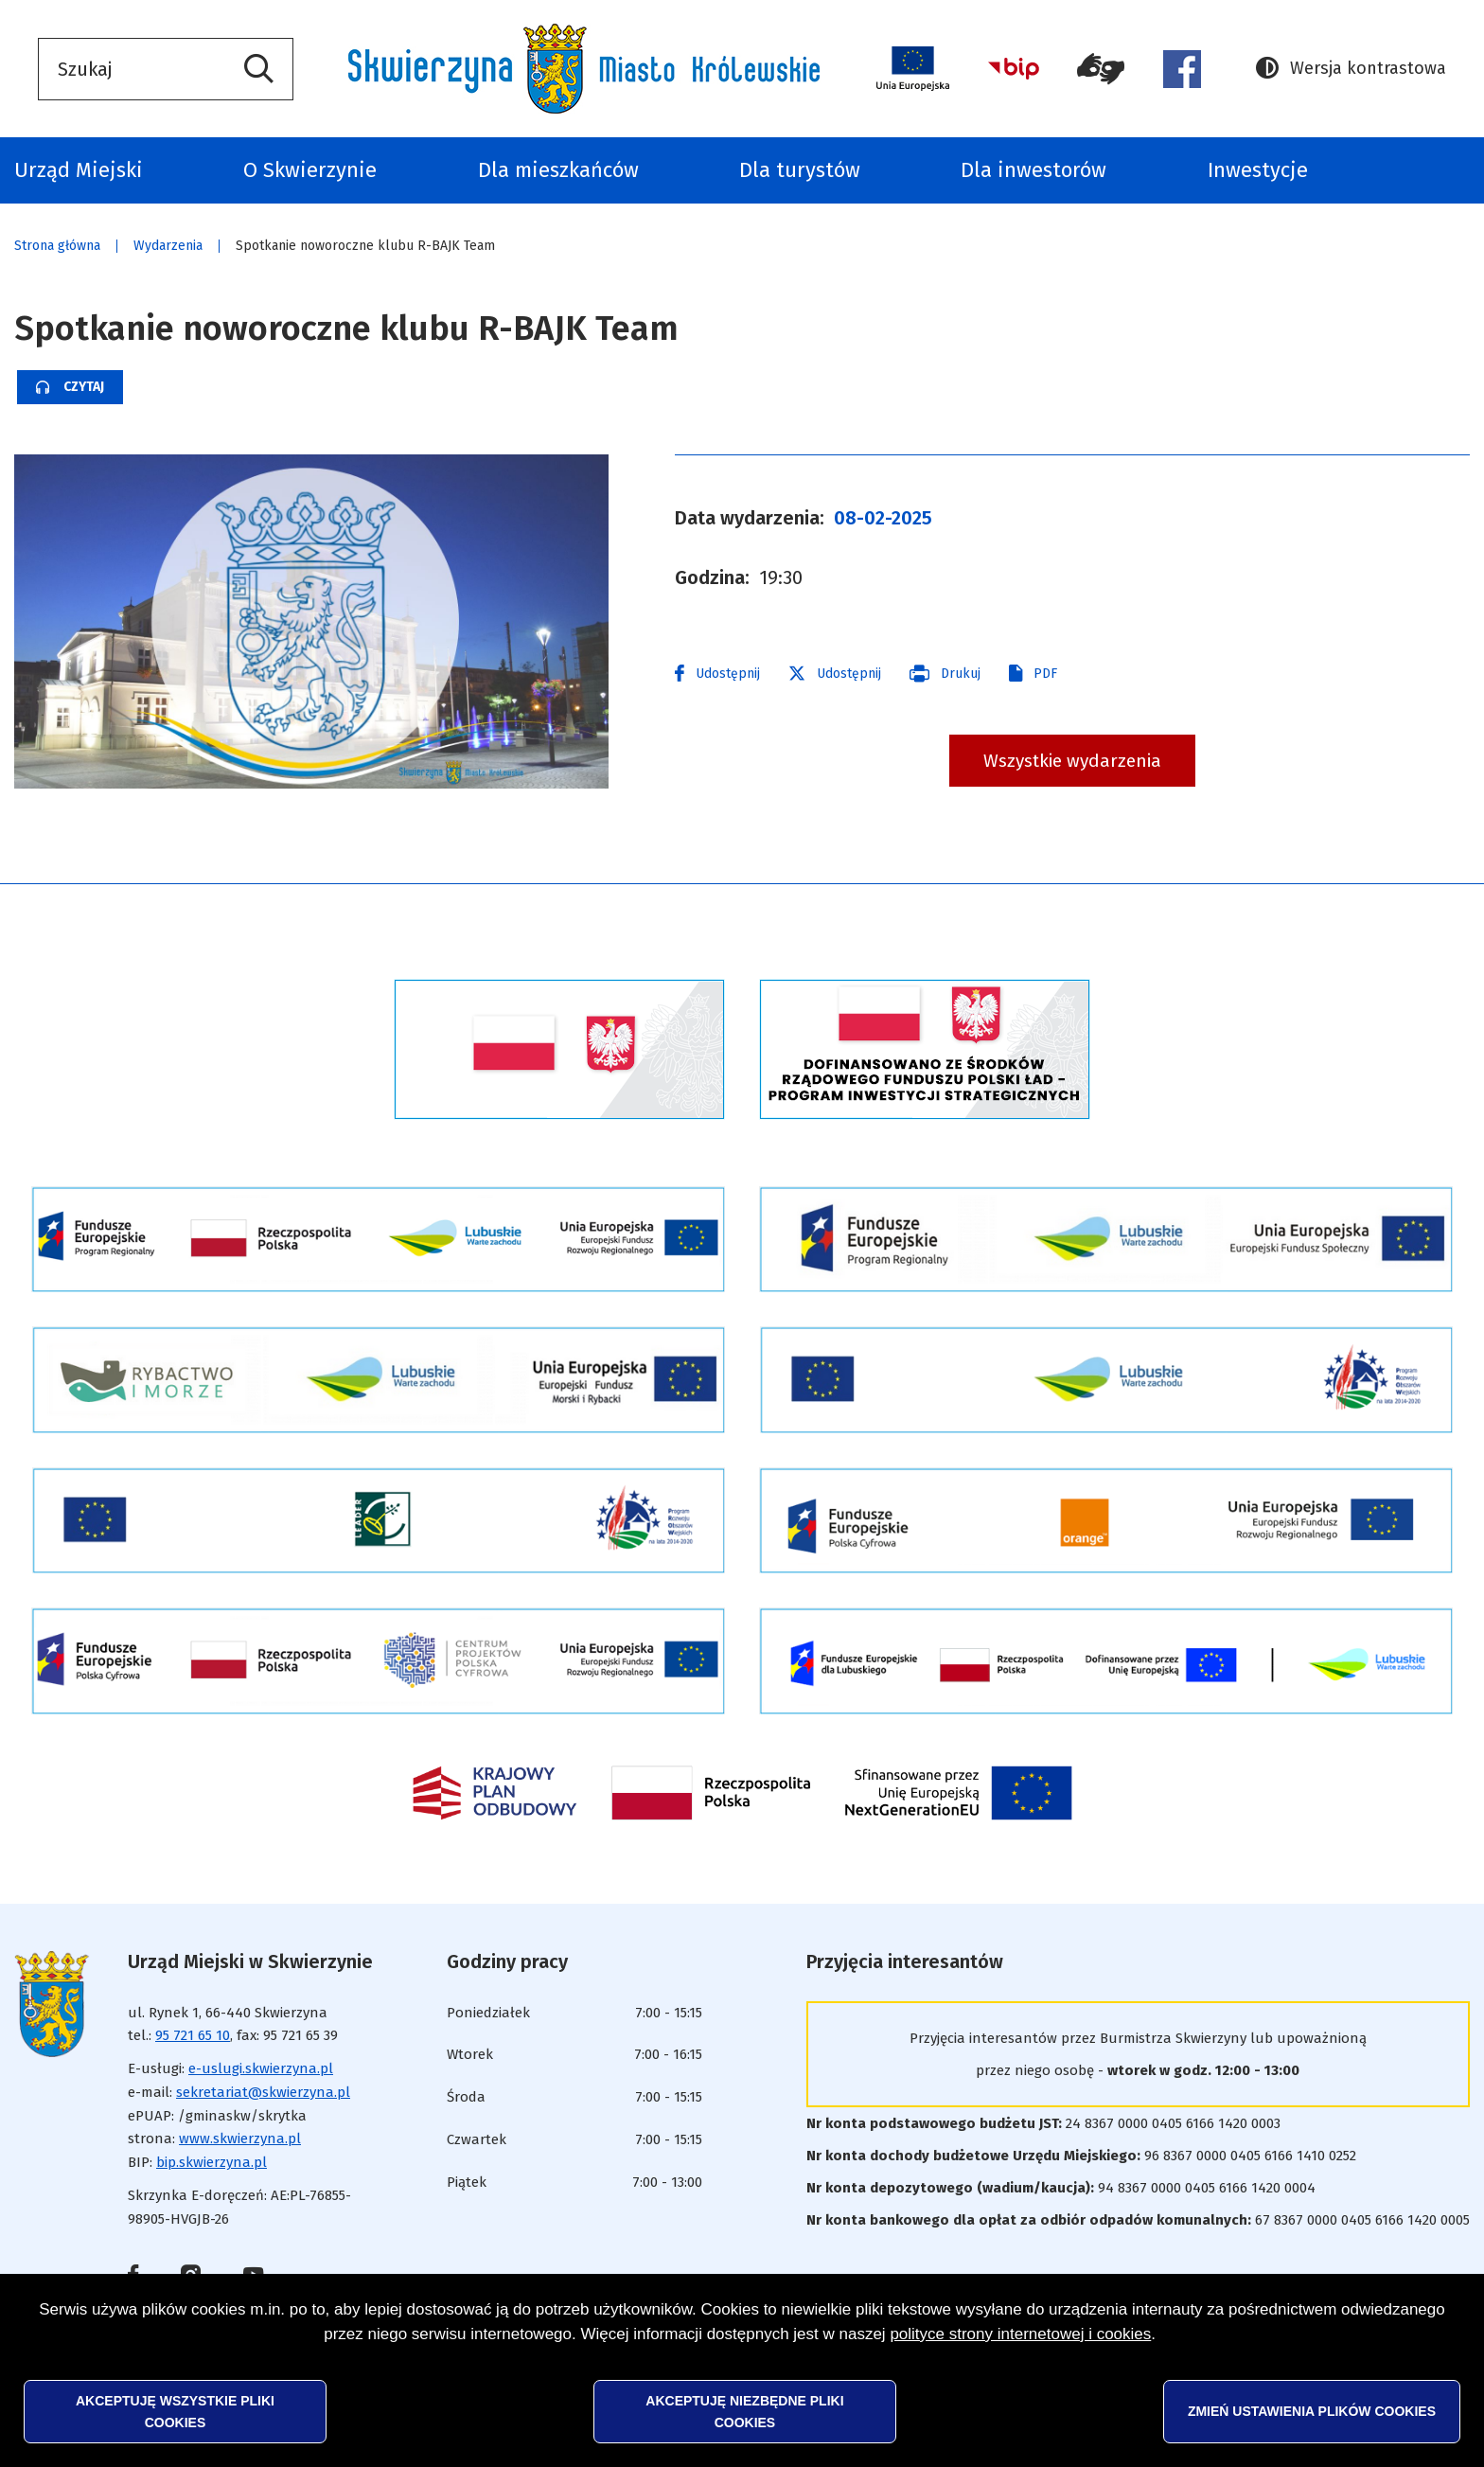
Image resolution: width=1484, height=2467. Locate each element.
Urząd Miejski (78, 170)
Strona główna (57, 246)
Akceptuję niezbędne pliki (744, 2411)
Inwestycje (1258, 170)
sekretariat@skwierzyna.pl (263, 2092)
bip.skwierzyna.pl (211, 2162)
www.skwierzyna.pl (240, 2138)
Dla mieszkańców (558, 170)
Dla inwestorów (1033, 170)
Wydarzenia (168, 246)
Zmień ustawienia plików (1312, 2411)
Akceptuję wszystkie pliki (175, 2411)
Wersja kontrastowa (1351, 68)
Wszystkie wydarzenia (1072, 761)
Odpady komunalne (1439, 170)
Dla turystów (799, 170)
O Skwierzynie (310, 170)
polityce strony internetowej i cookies (1020, 2334)
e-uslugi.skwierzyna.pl (260, 2068)
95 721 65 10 (192, 2035)
